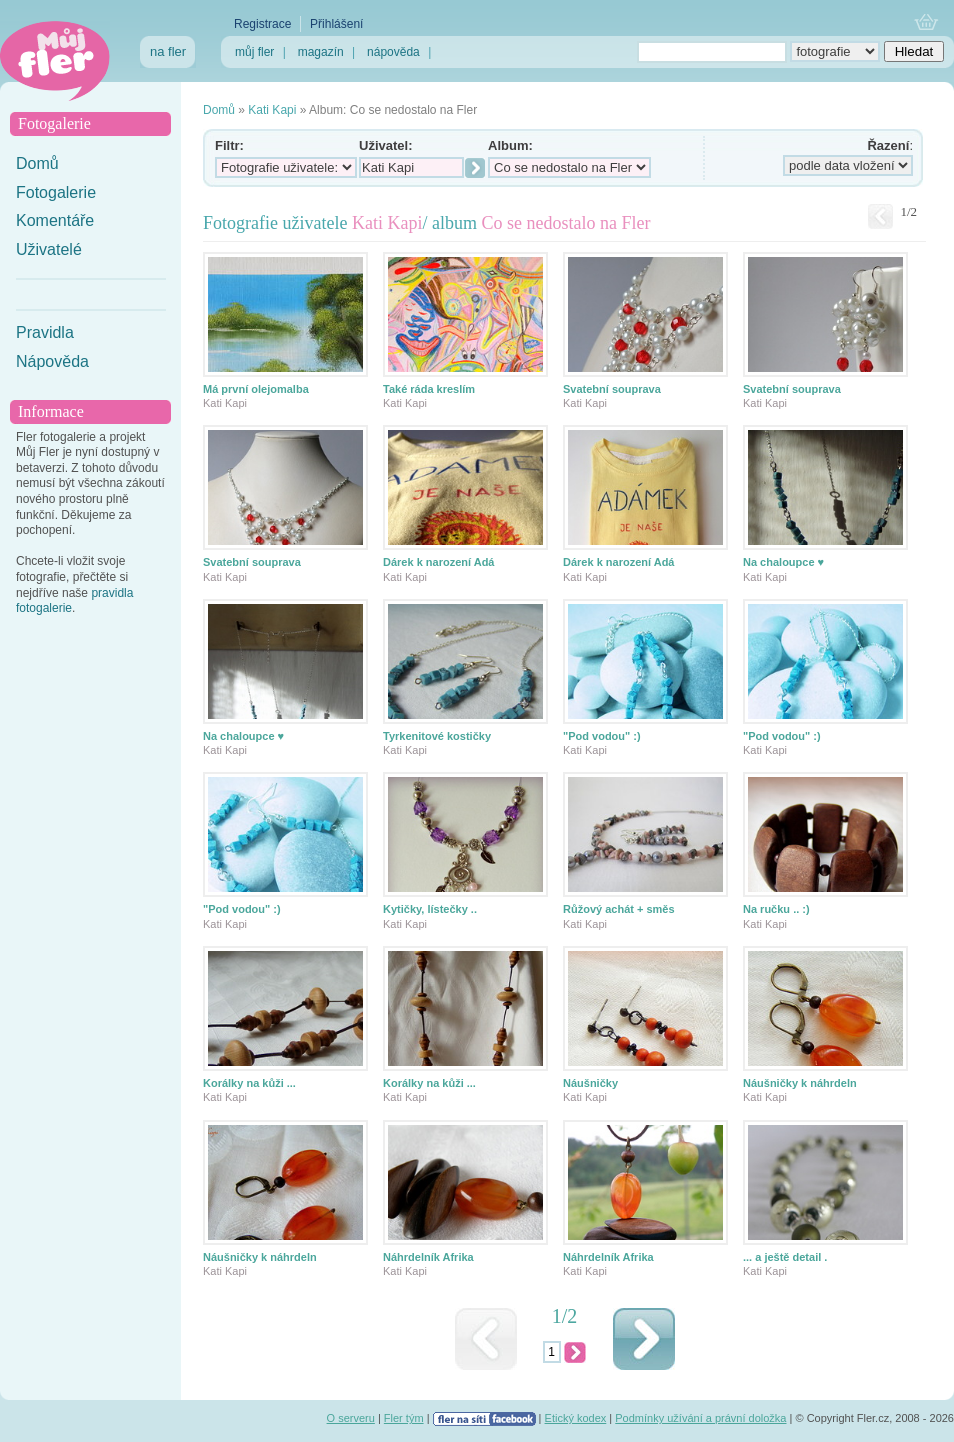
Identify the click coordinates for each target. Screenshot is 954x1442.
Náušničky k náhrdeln (800, 1083)
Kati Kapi (272, 110)
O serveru (351, 1418)
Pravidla (45, 332)
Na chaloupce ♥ (783, 562)
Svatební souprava (612, 389)
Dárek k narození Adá (438, 562)
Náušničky (590, 1083)
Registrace (262, 24)
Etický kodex (576, 1418)
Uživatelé (49, 249)
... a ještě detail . (785, 1257)
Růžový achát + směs (619, 909)
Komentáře (55, 220)
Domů (37, 163)
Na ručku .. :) (776, 909)
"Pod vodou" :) (602, 736)
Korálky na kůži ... (249, 1083)
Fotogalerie (56, 192)
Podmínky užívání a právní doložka (700, 1418)
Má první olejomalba (256, 389)
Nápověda (52, 361)
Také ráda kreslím (429, 389)
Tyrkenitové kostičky (437, 736)
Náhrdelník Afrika (428, 1257)
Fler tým (404, 1418)
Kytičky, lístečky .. (430, 909)
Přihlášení (336, 24)
